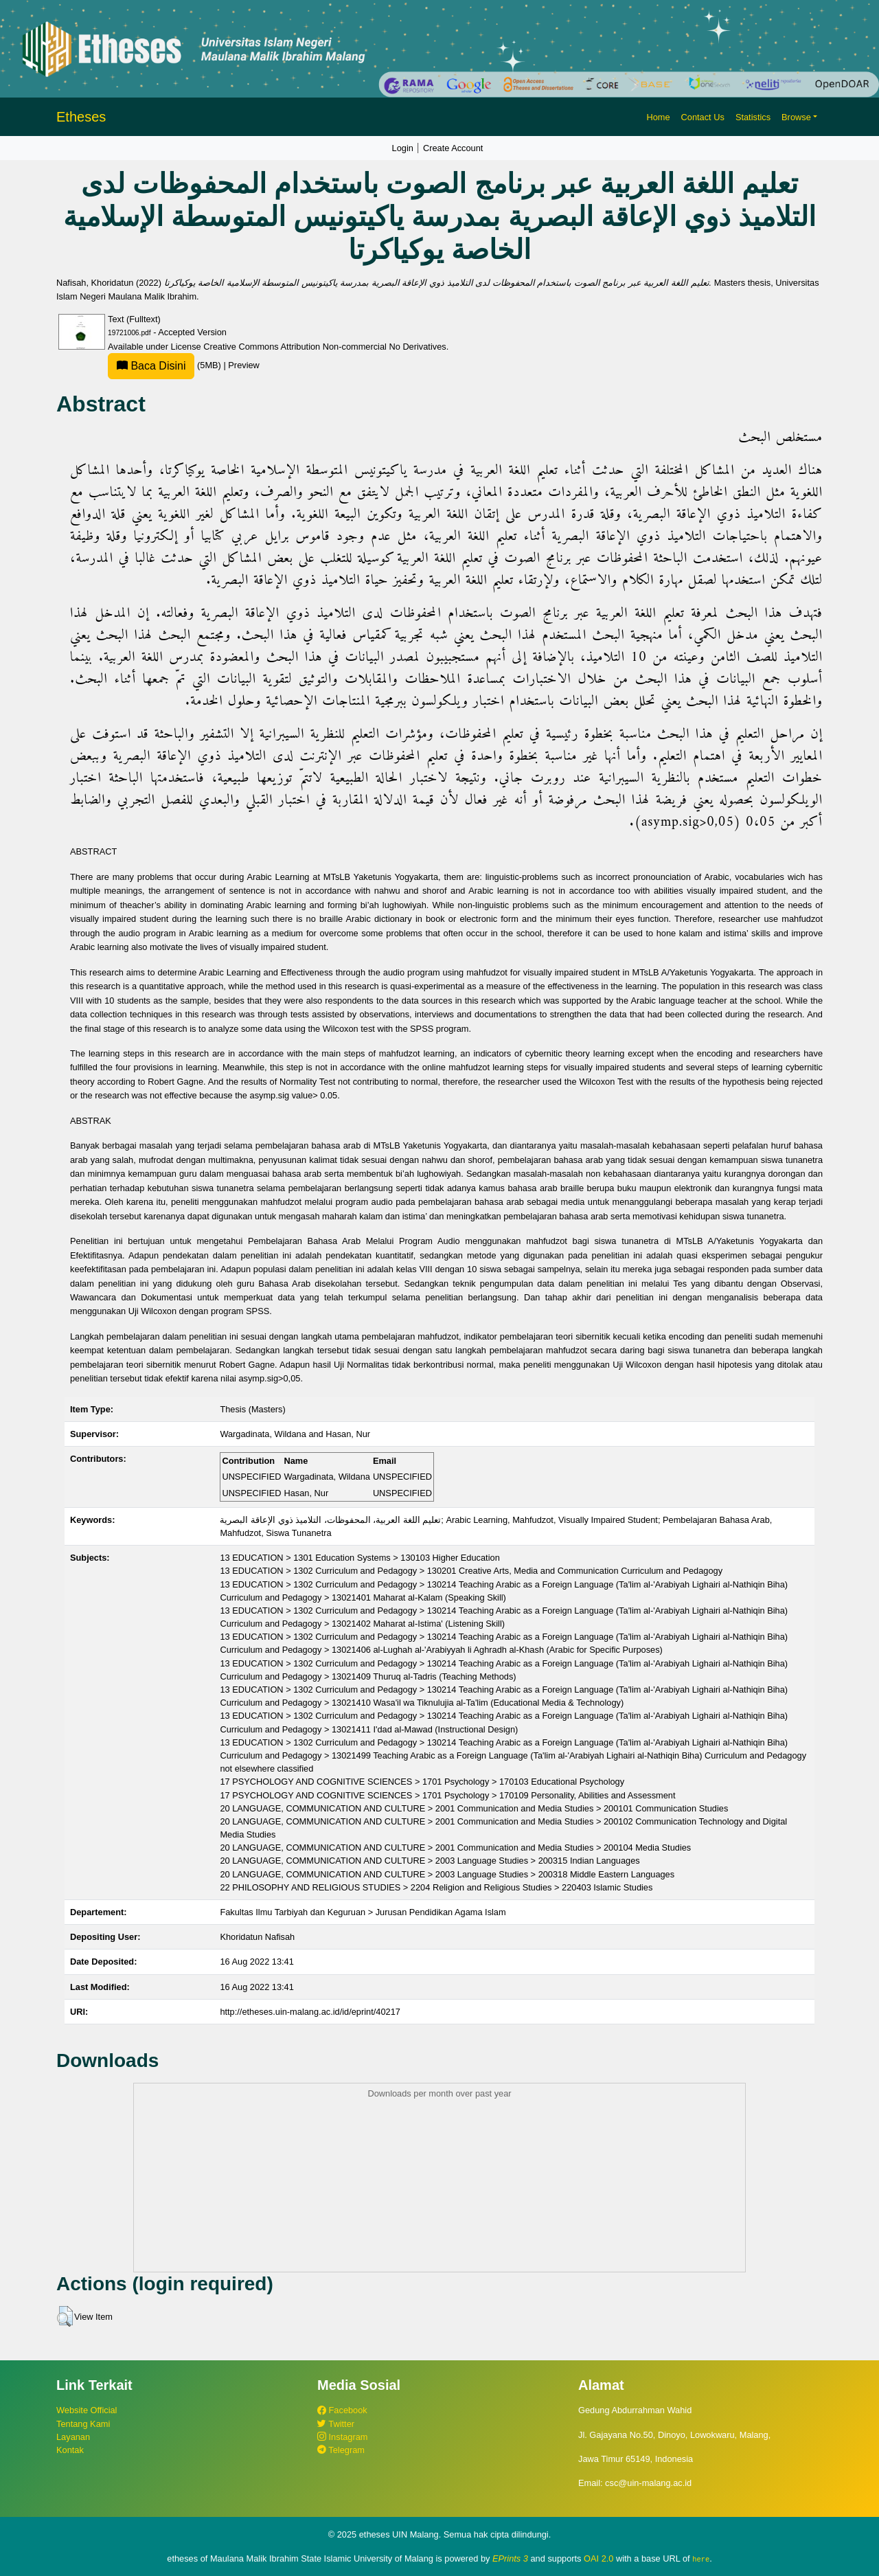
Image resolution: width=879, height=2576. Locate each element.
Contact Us (702, 117)
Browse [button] (796, 117)
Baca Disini (151, 366)
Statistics (752, 117)
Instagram (342, 2437)
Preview (244, 365)
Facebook (342, 2410)
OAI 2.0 (598, 2558)
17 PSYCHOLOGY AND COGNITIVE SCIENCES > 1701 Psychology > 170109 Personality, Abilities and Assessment (447, 1795)
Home (658, 117)
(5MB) (165, 365)
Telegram (341, 2450)
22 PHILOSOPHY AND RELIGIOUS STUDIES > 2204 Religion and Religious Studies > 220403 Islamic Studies (436, 1887)
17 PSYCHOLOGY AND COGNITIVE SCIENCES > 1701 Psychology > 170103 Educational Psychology (422, 1781)
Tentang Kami (83, 2424)
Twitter (335, 2424)
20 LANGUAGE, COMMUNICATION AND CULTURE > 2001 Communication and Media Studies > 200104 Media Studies (455, 1847)
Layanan (73, 2437)
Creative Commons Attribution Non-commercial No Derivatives (324, 346)
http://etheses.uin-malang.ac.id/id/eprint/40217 (310, 2012)
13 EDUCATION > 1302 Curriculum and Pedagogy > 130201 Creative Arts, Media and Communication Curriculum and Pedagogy (471, 1571)
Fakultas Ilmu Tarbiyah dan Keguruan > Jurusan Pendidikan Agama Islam (362, 1912)
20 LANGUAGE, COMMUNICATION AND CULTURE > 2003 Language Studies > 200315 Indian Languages (429, 1860)
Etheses (81, 116)
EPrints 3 (510, 2558)
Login (402, 148)
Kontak (70, 2450)
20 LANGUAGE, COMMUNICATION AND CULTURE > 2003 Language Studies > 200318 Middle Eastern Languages (447, 1874)
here (700, 2559)
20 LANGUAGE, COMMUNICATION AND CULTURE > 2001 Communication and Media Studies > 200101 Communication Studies (474, 1808)
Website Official (86, 2410)
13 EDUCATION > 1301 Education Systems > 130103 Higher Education (359, 1557)
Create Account (453, 148)
